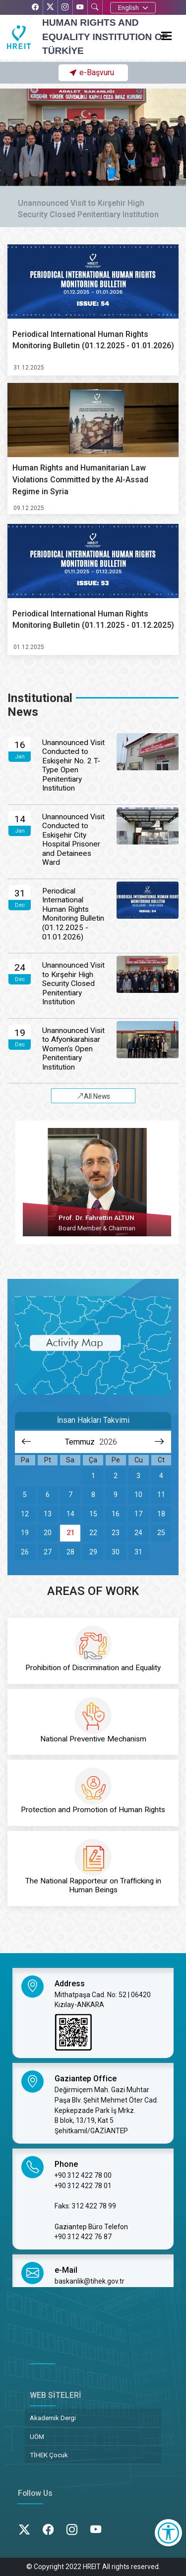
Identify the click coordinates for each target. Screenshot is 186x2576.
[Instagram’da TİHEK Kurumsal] (65, 7)
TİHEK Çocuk (49, 2455)
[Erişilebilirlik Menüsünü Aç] (168, 2532)
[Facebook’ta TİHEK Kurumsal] (35, 7)
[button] (92, 72)
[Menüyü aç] (170, 34)
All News (93, 1096)
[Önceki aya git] (26, 1442)
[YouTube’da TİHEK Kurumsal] (80, 7)
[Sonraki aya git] (159, 1442)
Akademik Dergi (53, 2418)
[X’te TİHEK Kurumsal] (50, 7)
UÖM (37, 2436)
